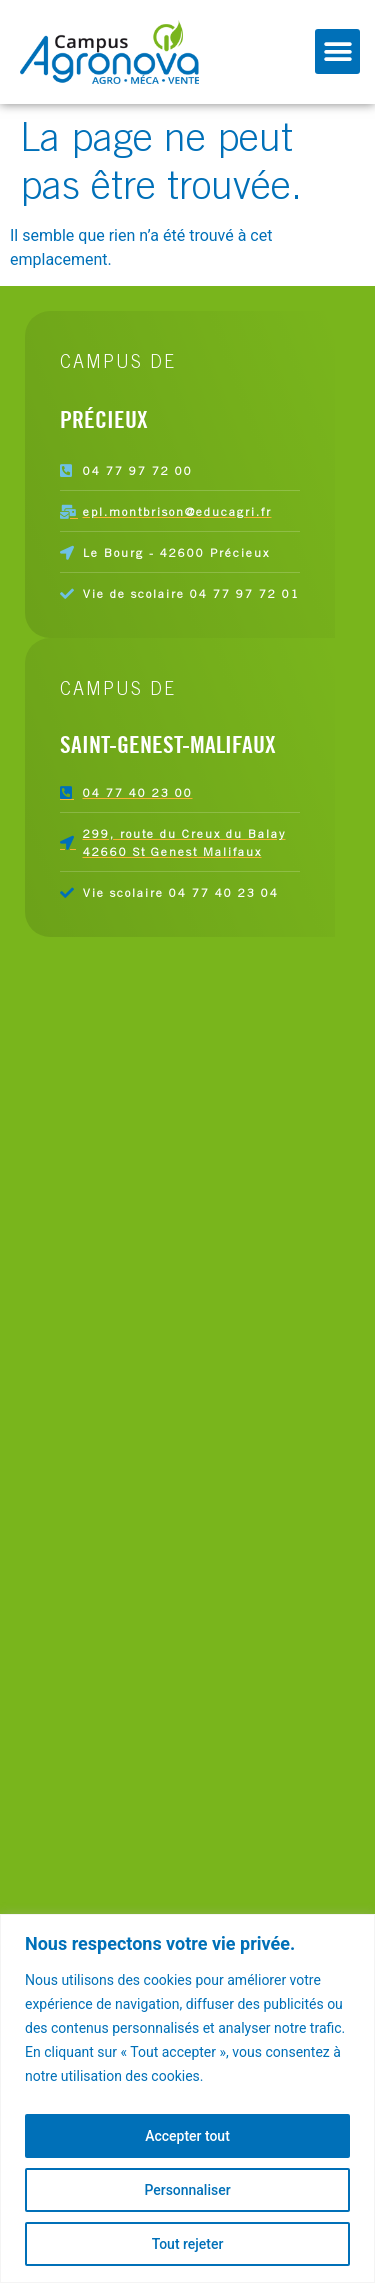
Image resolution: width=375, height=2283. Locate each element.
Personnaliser (187, 2190)
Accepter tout (187, 2136)
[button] (337, 51)
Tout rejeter (188, 2244)
